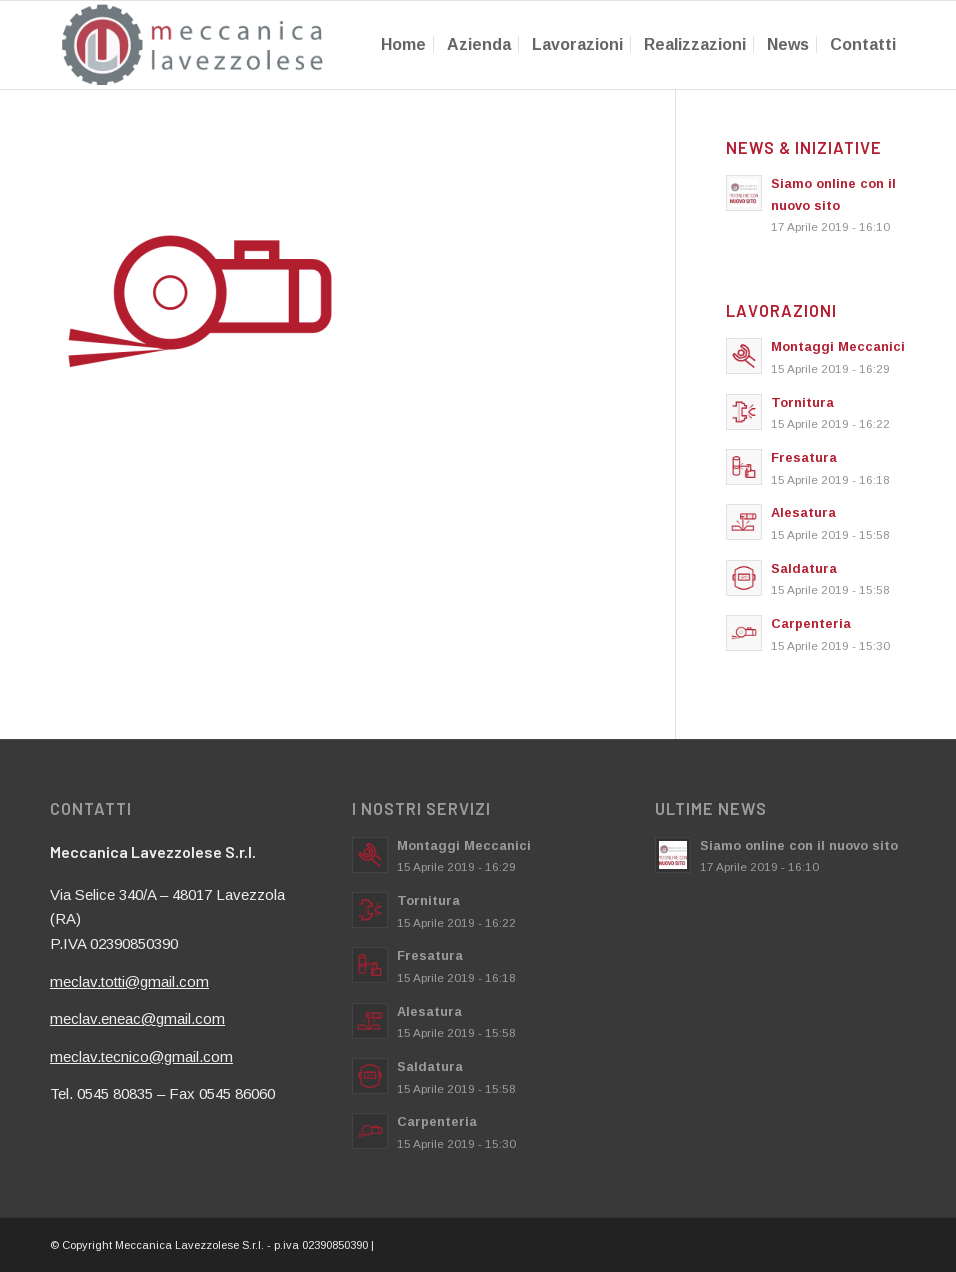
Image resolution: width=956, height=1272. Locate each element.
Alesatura (803, 512)
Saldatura (804, 568)
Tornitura (802, 402)
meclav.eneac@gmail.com (137, 1018)
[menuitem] (403, 45)
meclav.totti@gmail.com (129, 981)
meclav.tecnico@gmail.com (141, 1056)
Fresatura (804, 457)
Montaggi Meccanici (838, 346)
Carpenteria (811, 623)
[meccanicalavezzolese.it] (192, 45)
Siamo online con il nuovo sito (799, 845)
